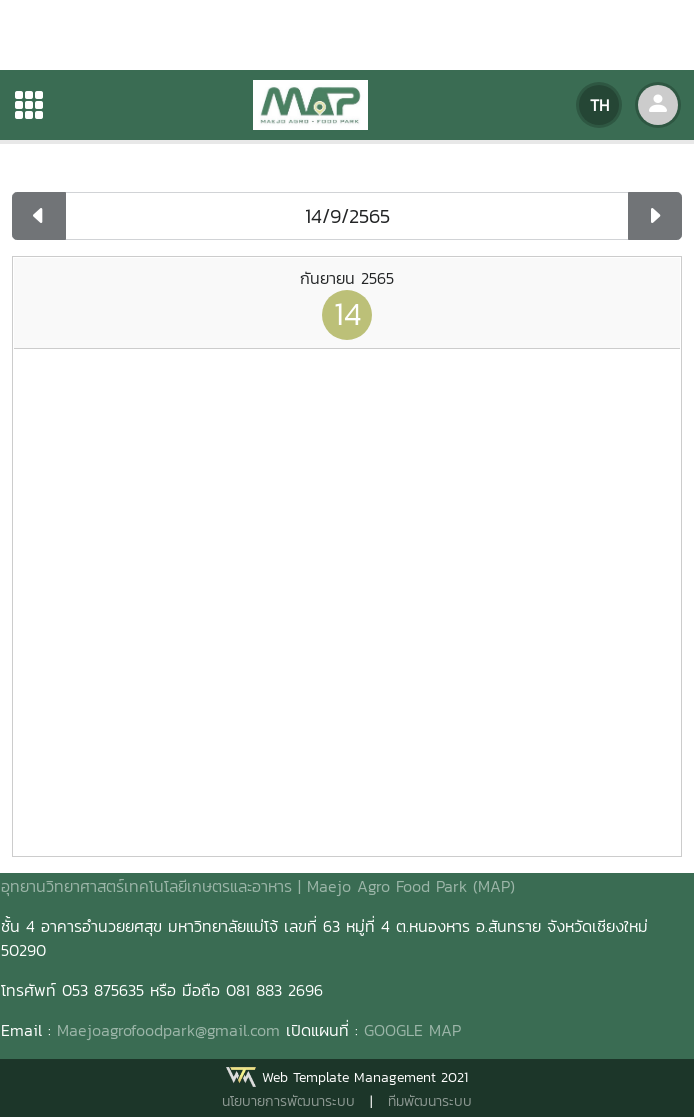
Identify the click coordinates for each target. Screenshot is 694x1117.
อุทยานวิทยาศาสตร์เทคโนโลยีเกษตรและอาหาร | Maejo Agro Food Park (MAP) (258, 886)
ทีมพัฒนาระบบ (430, 1101)
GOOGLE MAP (412, 1030)
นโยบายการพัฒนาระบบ (288, 1101)
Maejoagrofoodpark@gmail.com (168, 1030)
